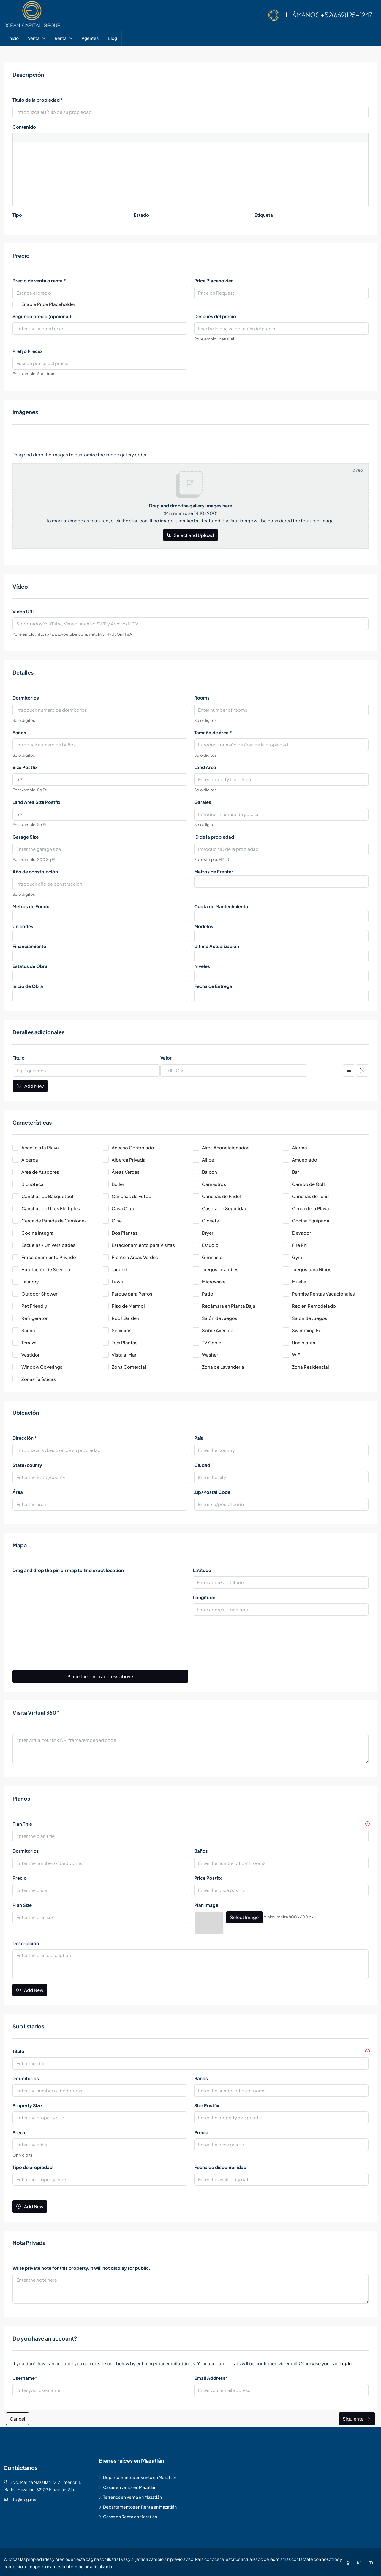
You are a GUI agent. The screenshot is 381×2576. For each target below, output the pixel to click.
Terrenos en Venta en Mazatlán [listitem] (130, 2495)
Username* (24, 2376)
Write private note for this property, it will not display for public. (81, 2266)
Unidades (22, 926)
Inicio (13, 38)
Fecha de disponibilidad (220, 2165)
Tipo (17, 215)
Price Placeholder (213, 280)
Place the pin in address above (100, 1676)
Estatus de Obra (30, 966)
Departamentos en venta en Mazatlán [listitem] (137, 2475)
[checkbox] (55, 1147)
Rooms (202, 697)
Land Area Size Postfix (36, 802)
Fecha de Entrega (213, 986)
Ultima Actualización (216, 946)
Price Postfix (208, 1878)
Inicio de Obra (27, 986)
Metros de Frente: (213, 871)
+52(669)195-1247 (346, 15)
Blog (112, 38)
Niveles (202, 966)
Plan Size (22, 1905)
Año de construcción (35, 871)
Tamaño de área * (213, 732)
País (198, 1438)
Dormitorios (25, 697)
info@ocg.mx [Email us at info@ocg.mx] (23, 2497)
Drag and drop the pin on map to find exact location (68, 1570)
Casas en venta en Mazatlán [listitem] (127, 2485)
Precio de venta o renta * (39, 280)
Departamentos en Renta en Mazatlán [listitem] (138, 2505)
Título (19, 1057)
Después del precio (215, 316)
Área (17, 1492)
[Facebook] (349, 2561)
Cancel (17, 2417)
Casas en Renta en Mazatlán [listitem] (128, 2515)
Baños (19, 732)
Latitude (202, 1570)
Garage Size (25, 837)
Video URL (23, 611)
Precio (19, 1878)
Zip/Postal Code (212, 1492)
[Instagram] (360, 2561)
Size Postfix (24, 767)
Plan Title (22, 1824)
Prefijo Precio (27, 351)
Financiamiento (29, 946)
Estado (141, 215)
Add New (30, 1086)
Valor (166, 1057)
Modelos (203, 926)
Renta (61, 38)
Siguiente (357, 2417)
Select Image (244, 1917)
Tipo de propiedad (32, 2165)
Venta (33, 38)
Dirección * (24, 1438)
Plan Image (206, 1905)
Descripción (25, 1942)
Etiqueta (263, 215)
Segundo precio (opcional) (41, 316)
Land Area (205, 767)
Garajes (202, 802)
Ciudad (202, 1465)
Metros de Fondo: (31, 906)
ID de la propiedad (214, 837)
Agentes (90, 38)
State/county (27, 1465)
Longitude (204, 1597)
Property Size (27, 2104)
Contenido (24, 127)
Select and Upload (190, 535)
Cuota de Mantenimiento (221, 906)
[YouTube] (372, 2561)
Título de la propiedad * (37, 100)
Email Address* (211, 2376)
